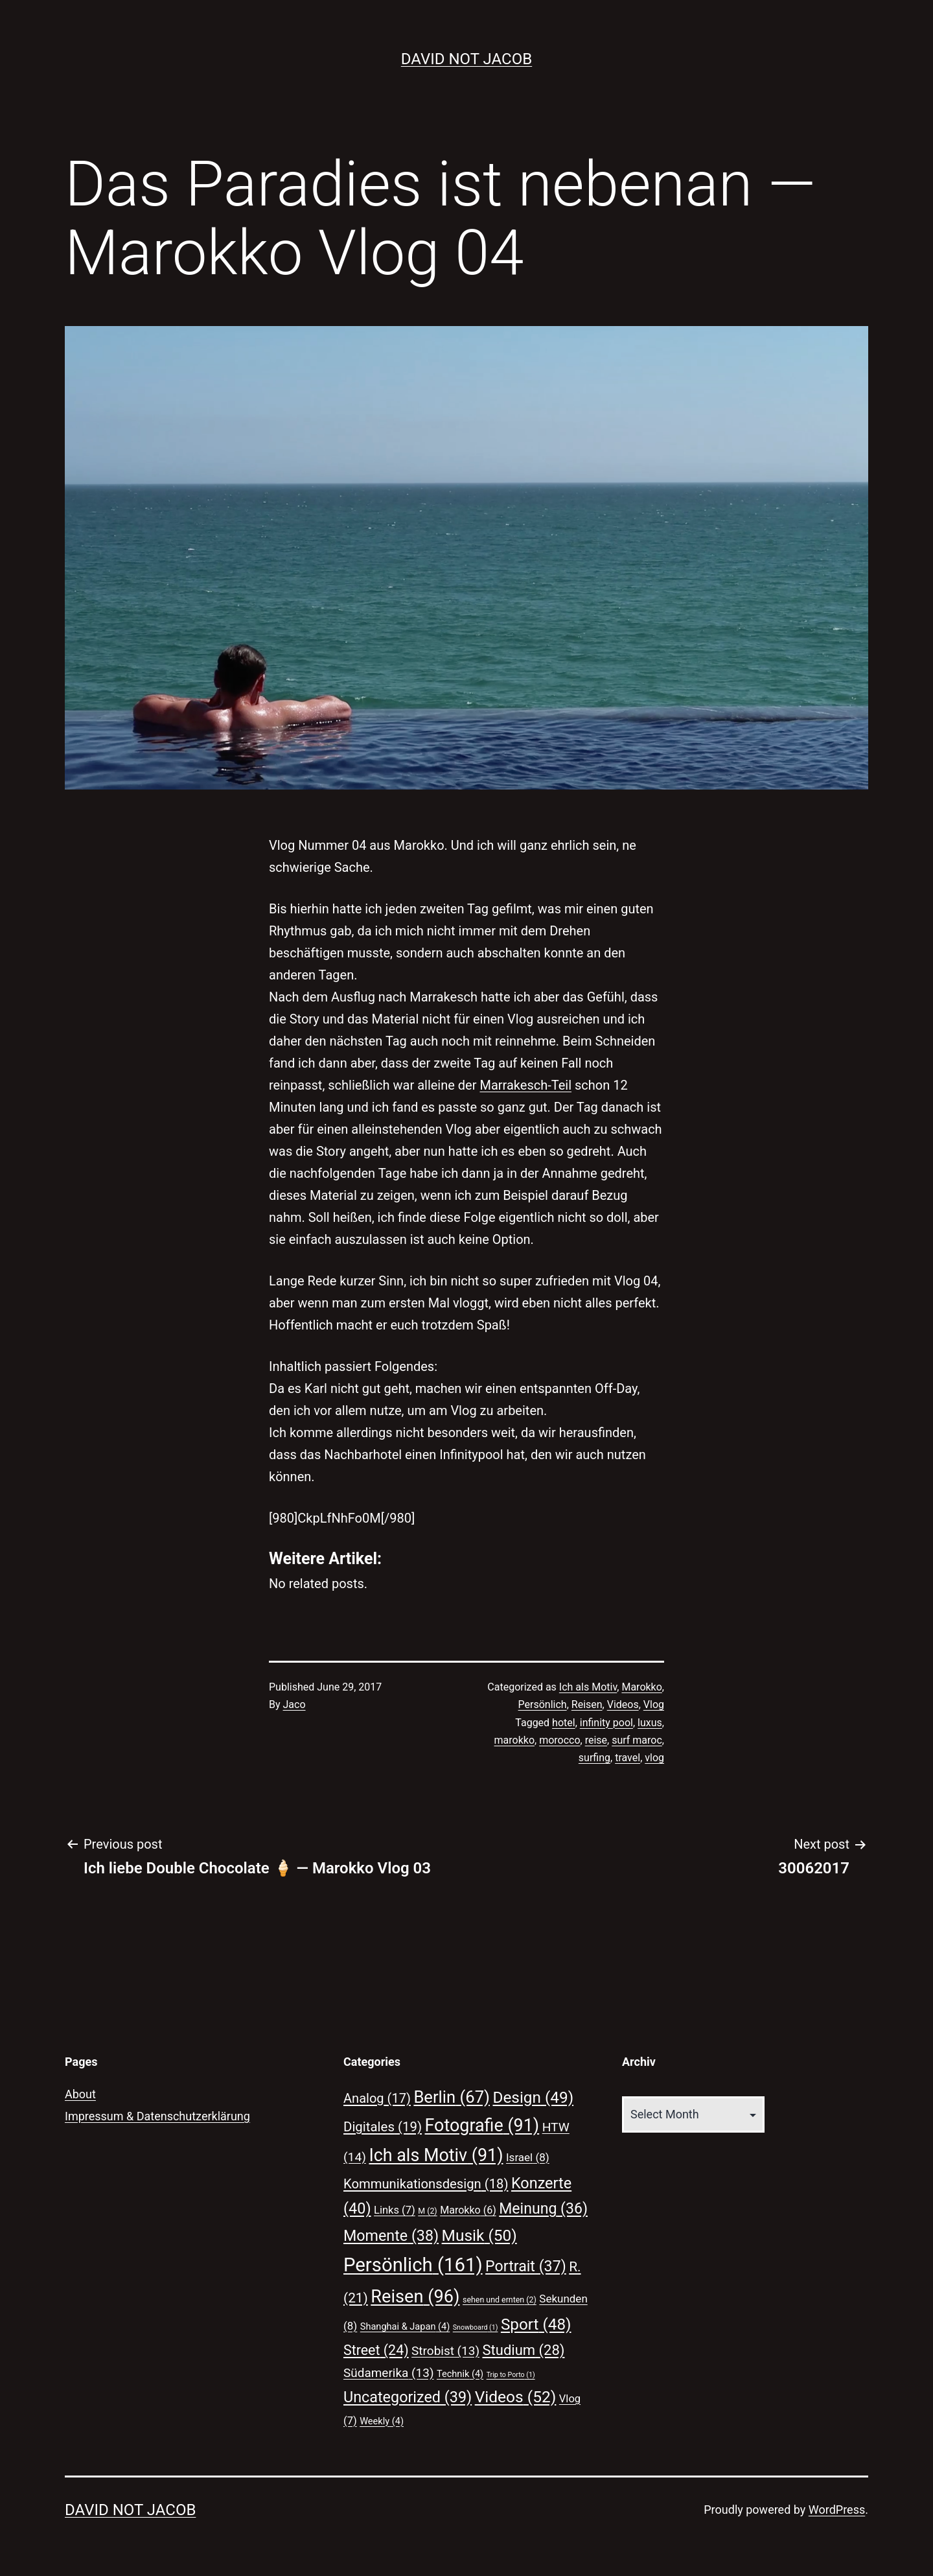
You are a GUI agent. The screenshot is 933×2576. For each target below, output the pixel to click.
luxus (650, 1722)
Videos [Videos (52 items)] (516, 2396)
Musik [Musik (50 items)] (479, 2235)
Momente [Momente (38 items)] (391, 2236)
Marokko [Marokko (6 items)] (468, 2210)
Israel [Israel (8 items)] (527, 2157)
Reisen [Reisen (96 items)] (415, 2296)
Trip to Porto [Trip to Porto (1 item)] (511, 2375)
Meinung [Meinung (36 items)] (543, 2209)
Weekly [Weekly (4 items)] (382, 2421)
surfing (594, 1757)
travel (627, 1757)
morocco (559, 1740)
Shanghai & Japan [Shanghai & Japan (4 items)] (405, 2326)
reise (596, 1740)
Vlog (653, 1704)
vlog (654, 1757)
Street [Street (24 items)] (376, 2350)
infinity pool (606, 1722)
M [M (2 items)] (427, 2211)
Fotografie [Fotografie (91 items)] (482, 2125)
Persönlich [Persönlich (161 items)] (413, 2265)
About (80, 2094)
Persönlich (542, 1704)
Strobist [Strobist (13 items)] (445, 2350)
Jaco (294, 1704)
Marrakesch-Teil (525, 1085)
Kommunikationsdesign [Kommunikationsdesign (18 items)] (425, 2184)
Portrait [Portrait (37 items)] (525, 2266)
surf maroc (637, 1740)
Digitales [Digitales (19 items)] (382, 2127)
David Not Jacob (466, 59)
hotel (563, 1722)
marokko (514, 1740)
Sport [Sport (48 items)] (536, 2324)
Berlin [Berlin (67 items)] (451, 2097)
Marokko (641, 1687)
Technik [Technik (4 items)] (460, 2374)
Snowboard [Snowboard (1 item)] (475, 2327)
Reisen (587, 1704)
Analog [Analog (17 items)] (377, 2098)
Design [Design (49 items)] (532, 2097)
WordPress (837, 2509)
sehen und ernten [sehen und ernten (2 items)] (499, 2299)
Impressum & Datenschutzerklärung (157, 2116)
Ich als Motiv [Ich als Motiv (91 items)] (436, 2155)
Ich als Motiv (588, 1687)
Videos (623, 1704)
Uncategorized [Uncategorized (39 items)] (407, 2397)
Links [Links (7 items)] (394, 2210)
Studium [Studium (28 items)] (524, 2350)
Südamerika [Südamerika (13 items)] (388, 2372)
